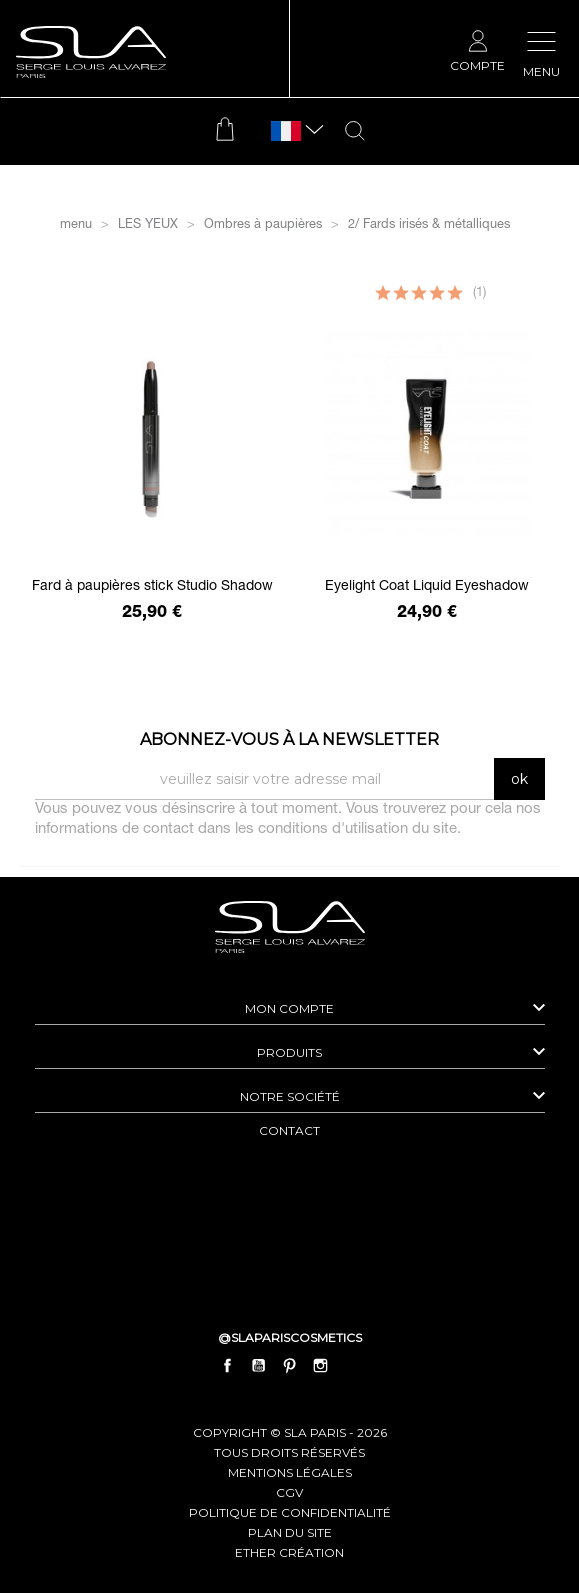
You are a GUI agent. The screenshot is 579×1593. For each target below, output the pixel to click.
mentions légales (290, 1472)
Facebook (227, 1366)
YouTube (258, 1366)
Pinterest (290, 1366)
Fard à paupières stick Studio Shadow (152, 587)
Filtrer (289, 271)
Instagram (321, 1366)
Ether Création (289, 1552)
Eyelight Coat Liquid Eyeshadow (427, 587)
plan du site (290, 1532)
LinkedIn (352, 1366)
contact (289, 1130)
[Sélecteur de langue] (286, 131)
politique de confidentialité (290, 1512)
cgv (289, 1492)
